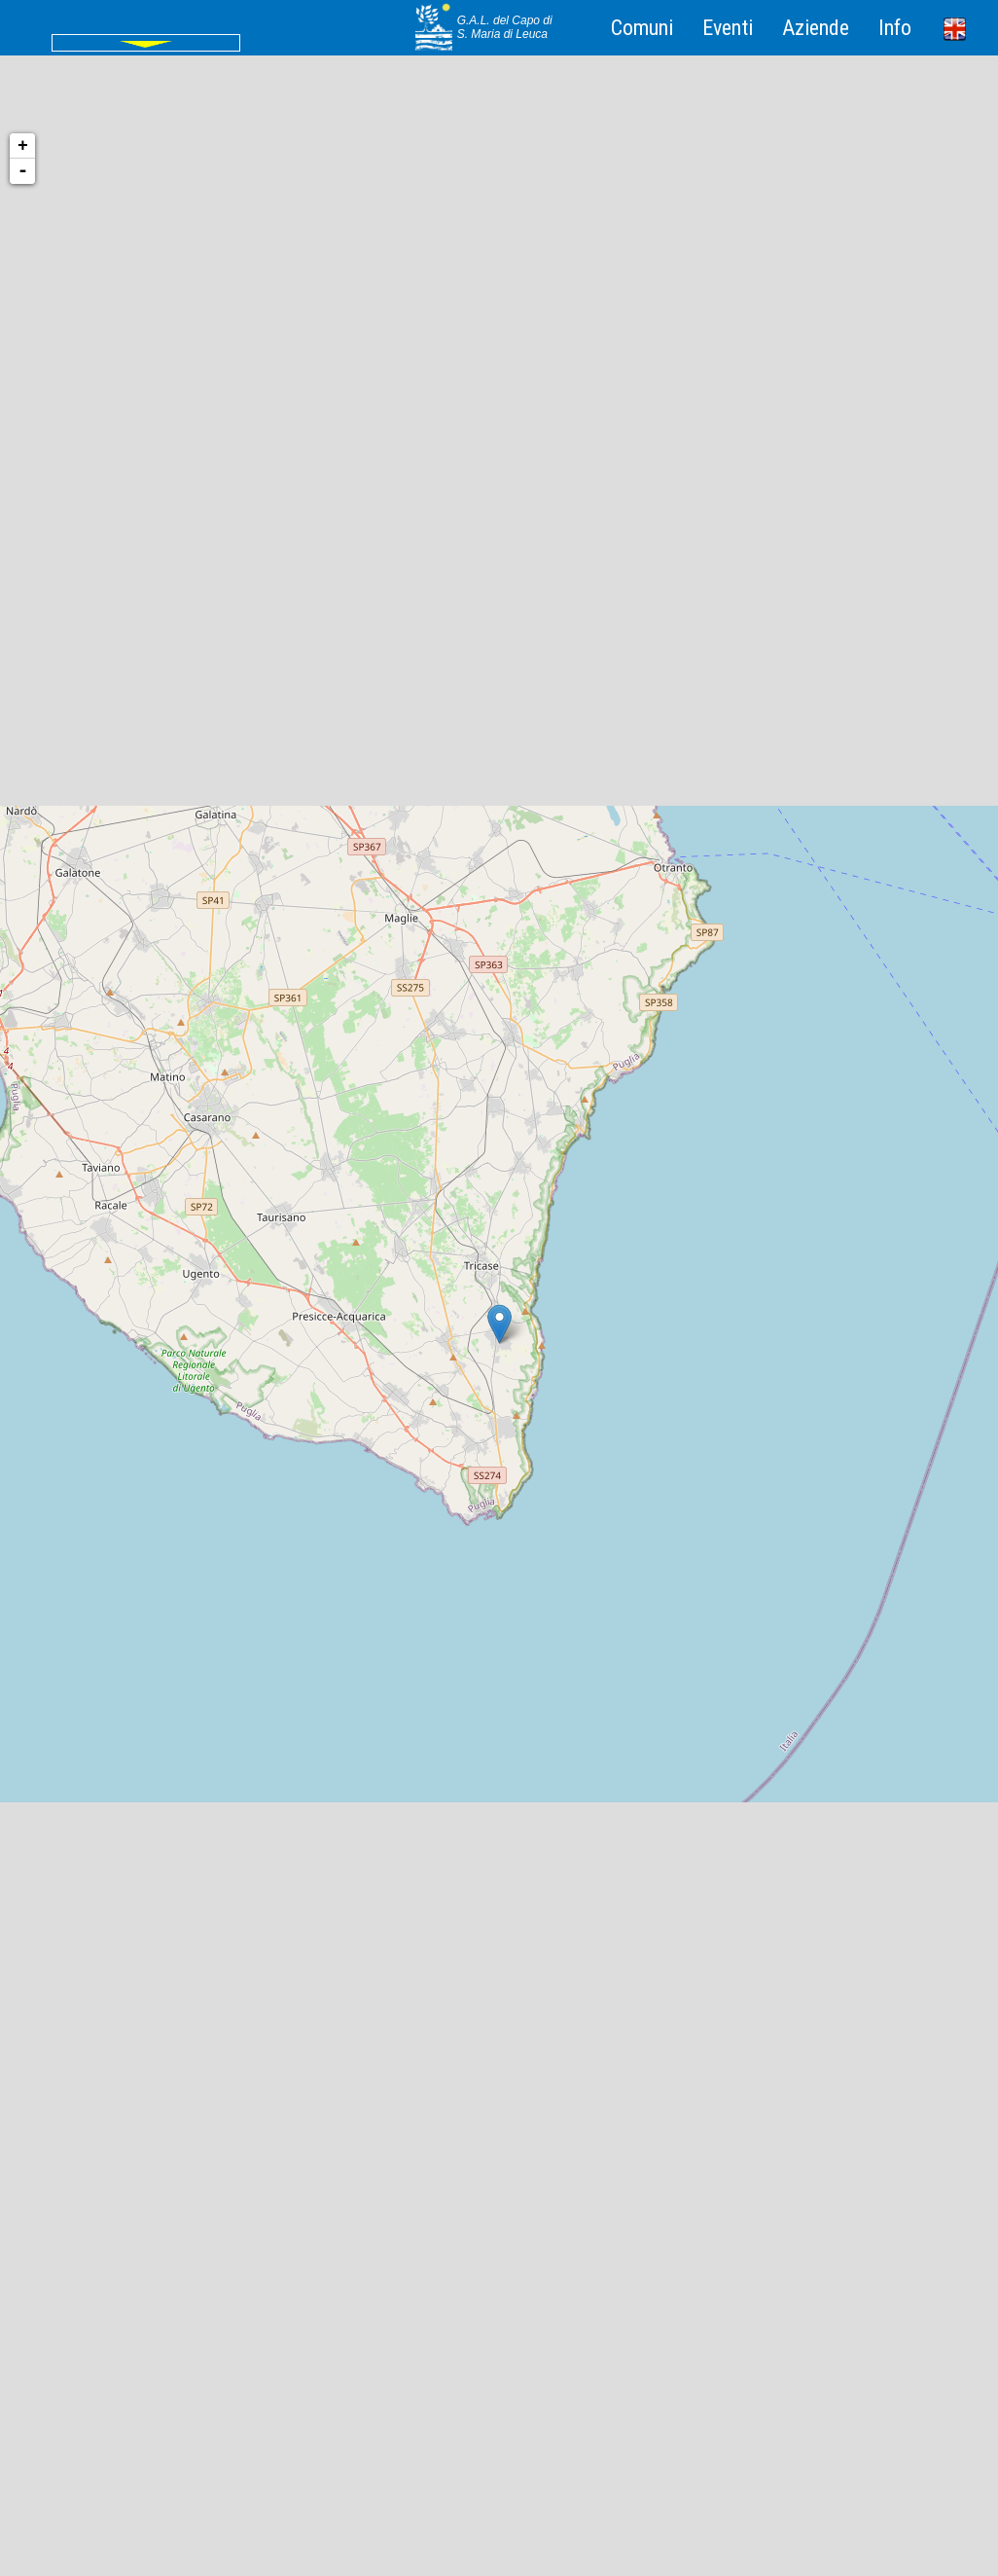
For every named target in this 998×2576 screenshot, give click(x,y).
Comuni (642, 28)
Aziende (815, 28)
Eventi (727, 28)
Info (894, 28)
